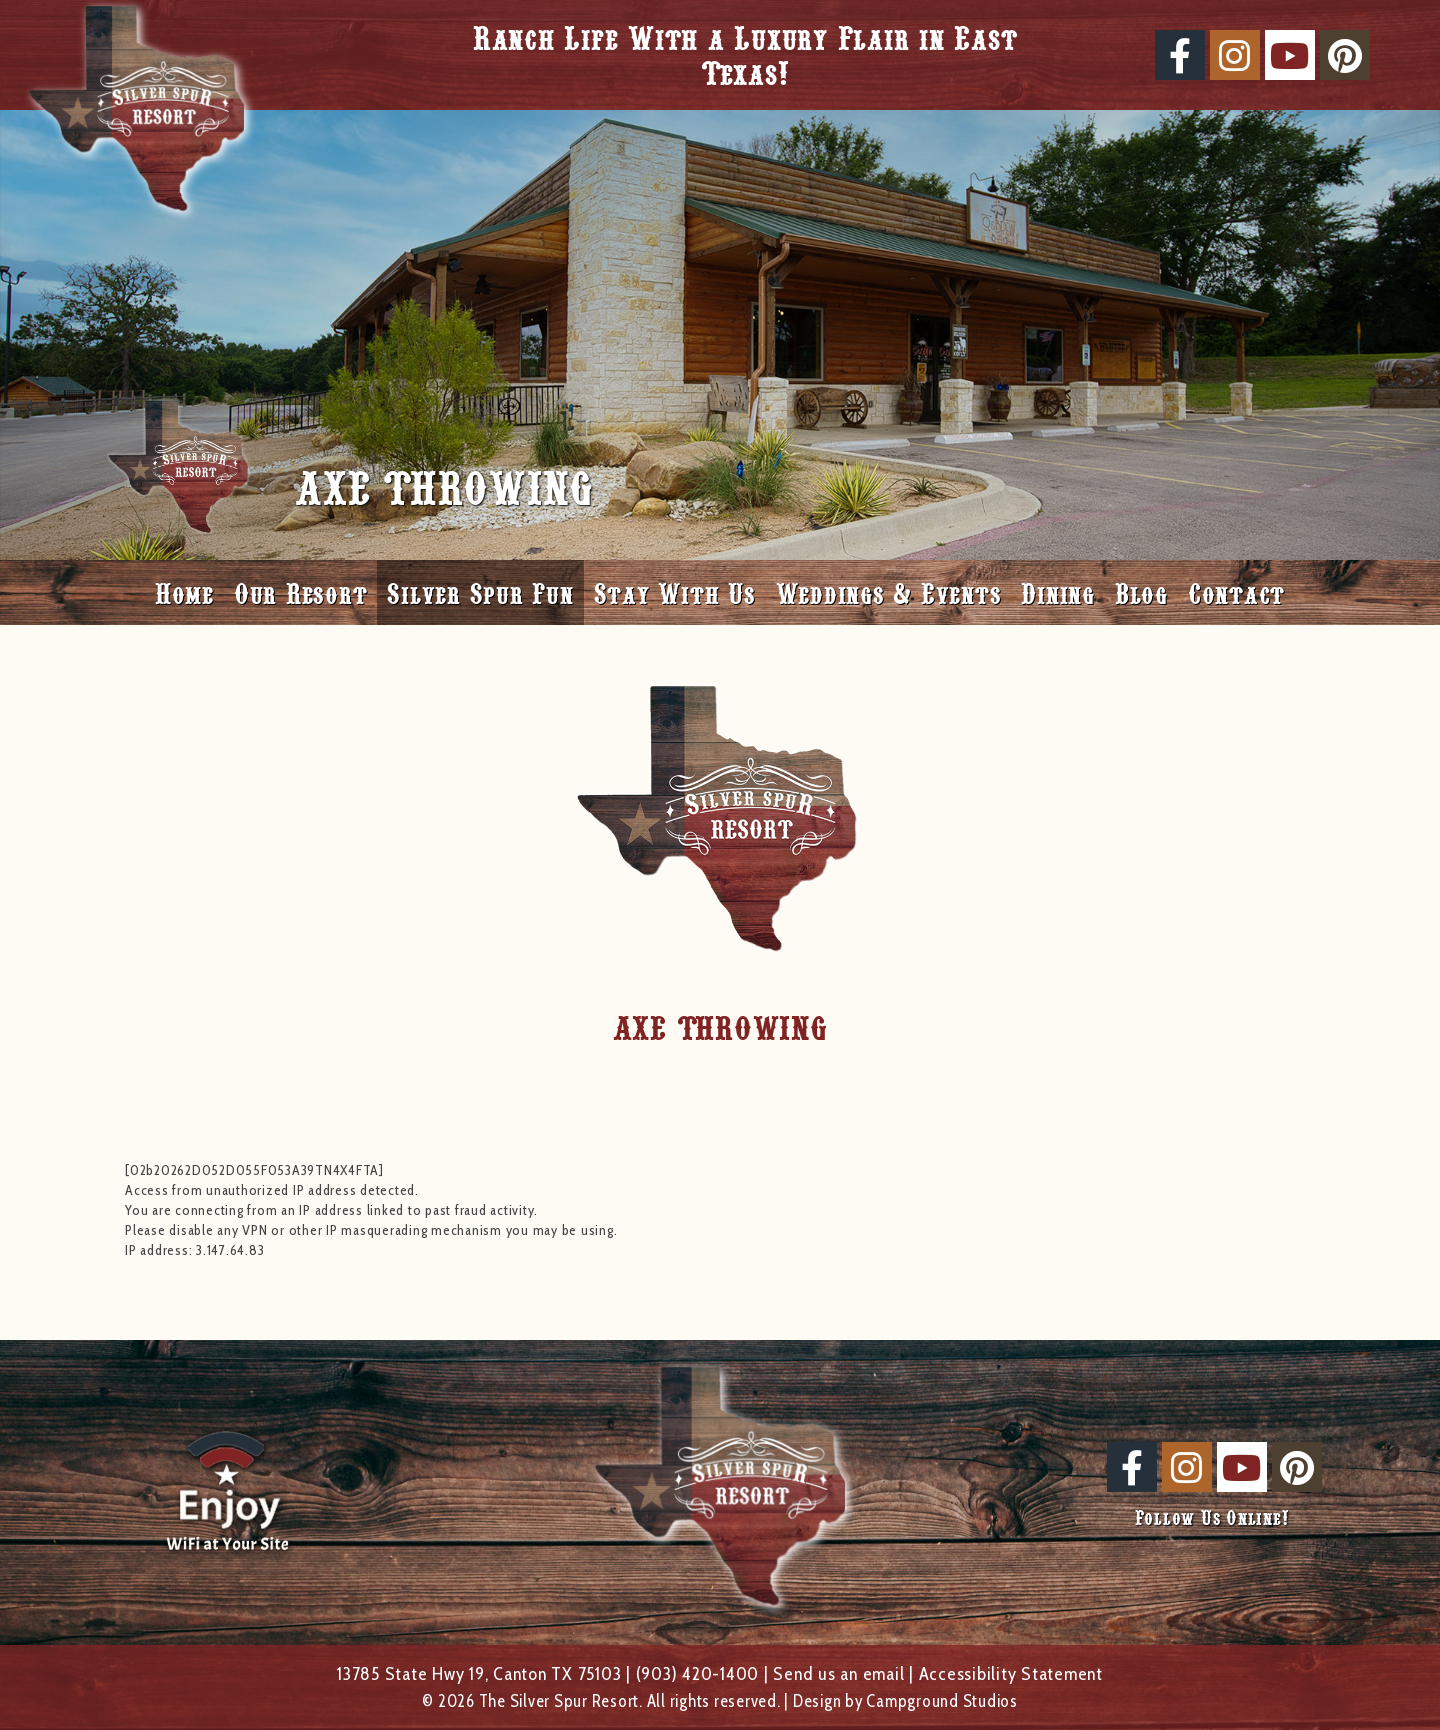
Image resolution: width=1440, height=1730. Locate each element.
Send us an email (838, 1673)
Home (184, 592)
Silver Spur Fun (480, 592)
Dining (1058, 592)
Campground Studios (942, 1701)
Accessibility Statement (1011, 1673)
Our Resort (301, 592)
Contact (1236, 592)
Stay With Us (675, 592)
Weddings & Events (889, 592)
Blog (1141, 592)
